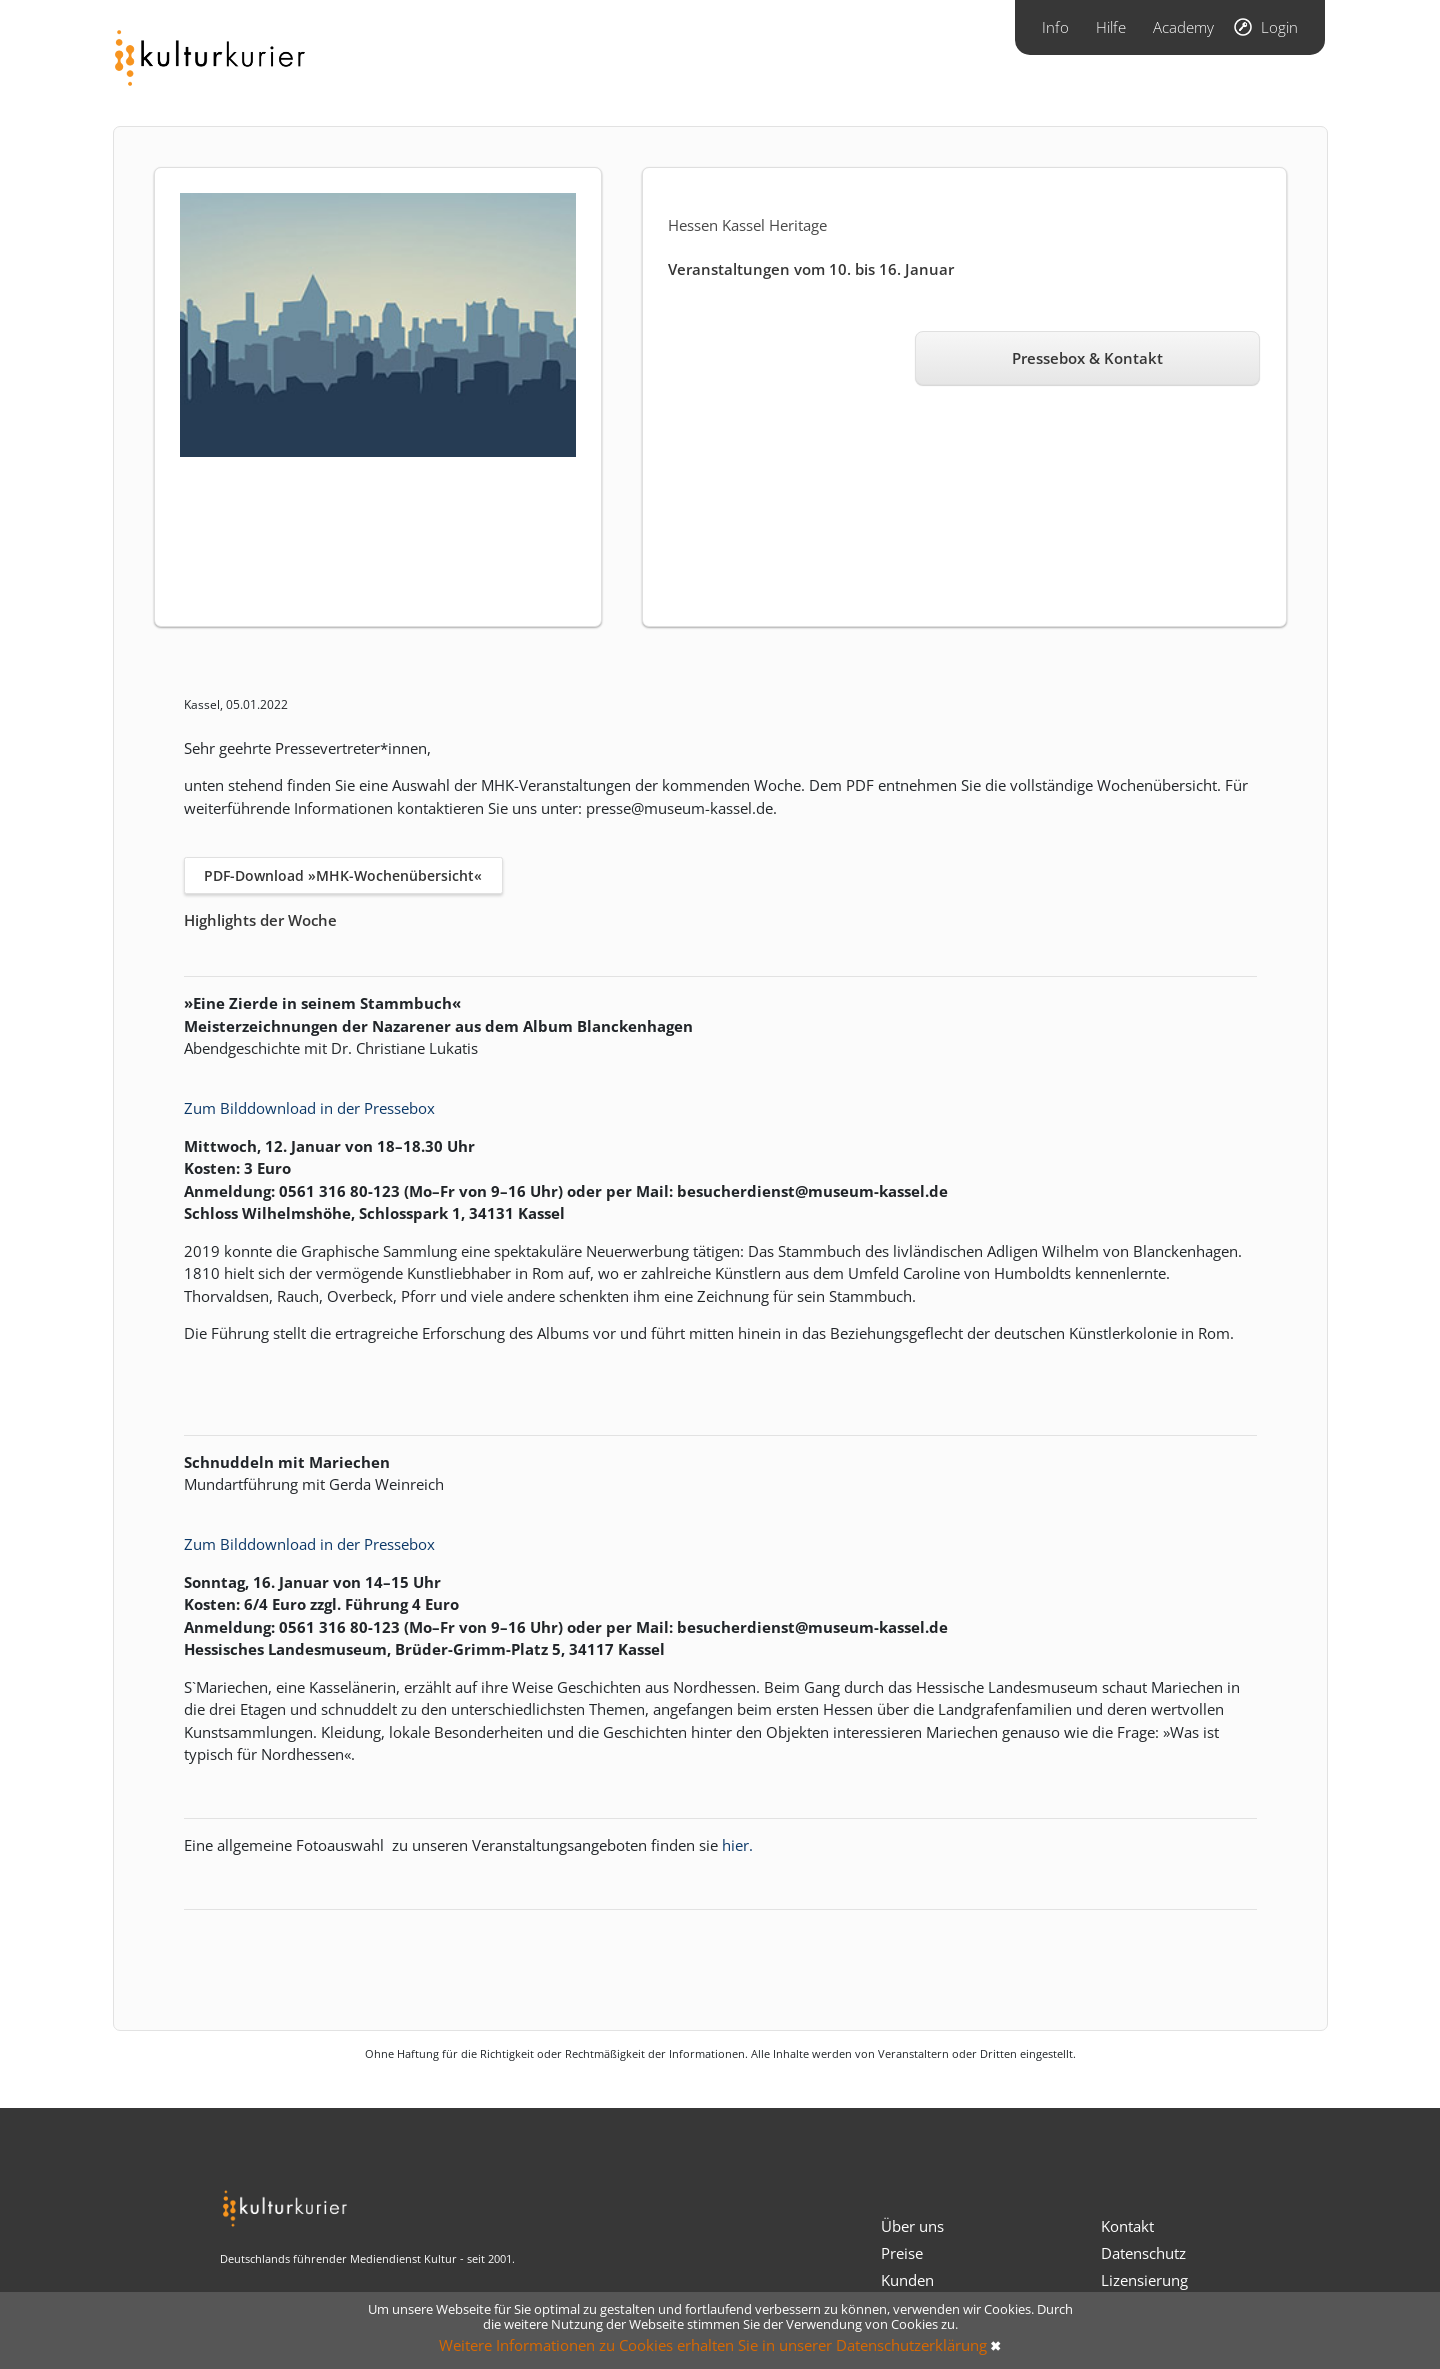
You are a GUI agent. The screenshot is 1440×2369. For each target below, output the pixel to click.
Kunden (907, 2280)
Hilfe (1111, 27)
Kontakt (1127, 2226)
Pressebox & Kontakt (1087, 358)
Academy (1183, 27)
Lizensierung (1144, 2280)
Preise (902, 2253)
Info (1055, 27)
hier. (737, 1845)
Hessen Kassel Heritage (747, 225)
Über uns (912, 2226)
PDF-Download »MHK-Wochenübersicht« (343, 875)
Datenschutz (1143, 2253)
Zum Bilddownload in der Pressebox (309, 1108)
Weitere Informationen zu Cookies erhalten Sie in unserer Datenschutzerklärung (713, 2345)
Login (1279, 27)
